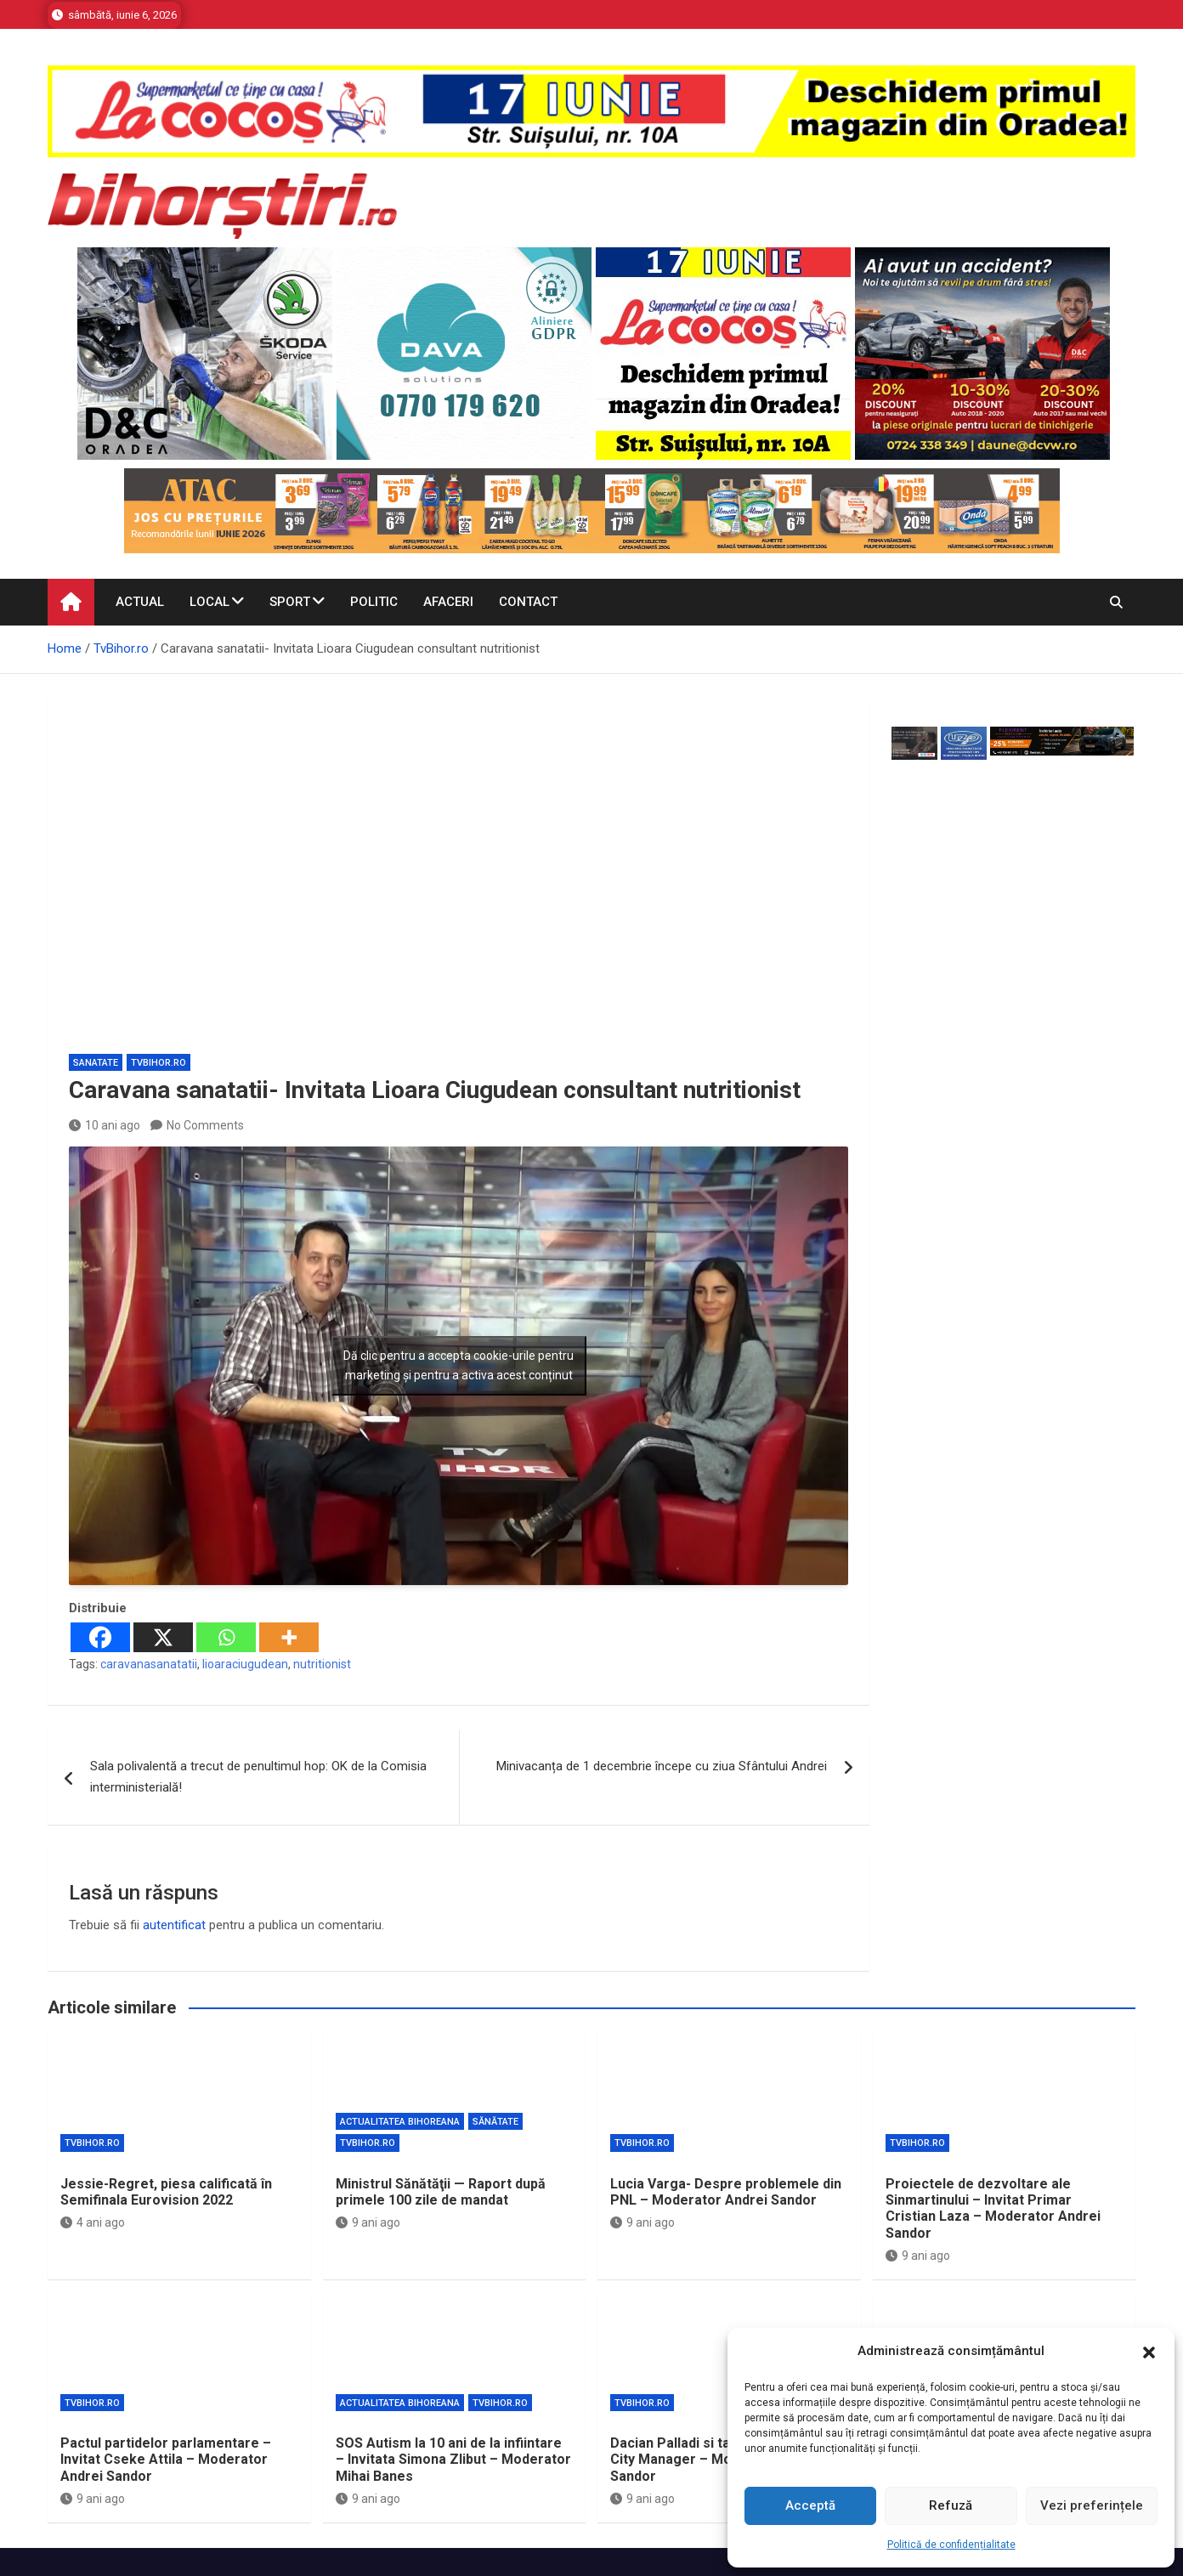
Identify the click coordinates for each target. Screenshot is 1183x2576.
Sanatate (95, 1062)
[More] (289, 1637)
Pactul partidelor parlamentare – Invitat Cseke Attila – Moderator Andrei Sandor (165, 2459)
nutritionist (322, 1664)
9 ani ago (368, 2222)
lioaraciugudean (245, 1664)
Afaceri (448, 601)
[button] (1149, 2351)
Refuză (950, 2505)
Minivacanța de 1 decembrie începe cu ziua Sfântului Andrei (661, 1766)
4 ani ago (92, 2222)
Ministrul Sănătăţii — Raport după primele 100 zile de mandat (441, 2192)
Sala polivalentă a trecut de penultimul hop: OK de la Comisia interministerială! (258, 1777)
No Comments (205, 1125)
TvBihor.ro (158, 1062)
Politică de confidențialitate (951, 2545)
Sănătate (495, 2121)
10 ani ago (104, 1125)
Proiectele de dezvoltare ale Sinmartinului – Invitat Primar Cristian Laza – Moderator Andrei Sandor (993, 2208)
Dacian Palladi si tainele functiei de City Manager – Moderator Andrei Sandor (722, 2459)
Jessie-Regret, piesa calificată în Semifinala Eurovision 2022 (166, 2192)
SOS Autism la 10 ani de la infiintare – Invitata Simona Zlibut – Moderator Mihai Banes (453, 2459)
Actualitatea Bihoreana (400, 2121)
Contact (528, 601)
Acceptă (810, 2505)
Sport (289, 601)
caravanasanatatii (148, 1664)
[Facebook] (100, 1637)
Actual (140, 601)
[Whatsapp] (226, 1637)
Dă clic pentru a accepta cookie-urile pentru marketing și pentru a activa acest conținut (458, 1365)
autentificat (174, 1925)
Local (209, 601)
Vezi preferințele (1091, 2505)
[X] (163, 1637)
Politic (374, 601)
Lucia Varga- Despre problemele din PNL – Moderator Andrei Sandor (725, 2192)
